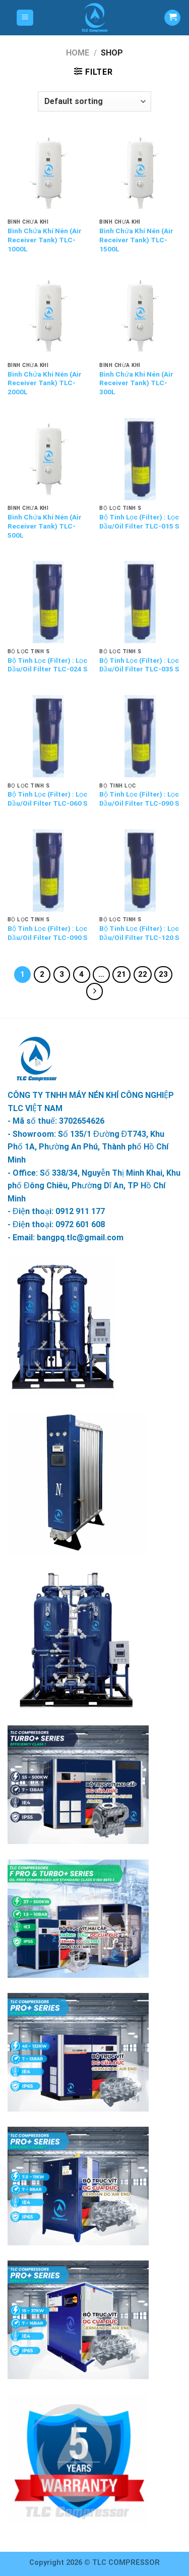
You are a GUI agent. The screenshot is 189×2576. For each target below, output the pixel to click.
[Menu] (25, 18)
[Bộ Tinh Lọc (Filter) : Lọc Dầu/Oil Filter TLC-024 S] (49, 602)
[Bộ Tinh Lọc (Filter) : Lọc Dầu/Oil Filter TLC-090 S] (140, 736)
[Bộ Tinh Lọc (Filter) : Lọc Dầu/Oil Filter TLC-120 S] (140, 870)
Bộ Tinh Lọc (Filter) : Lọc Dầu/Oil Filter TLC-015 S (139, 521)
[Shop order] (94, 101)
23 (163, 974)
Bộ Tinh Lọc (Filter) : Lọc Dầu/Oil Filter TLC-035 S (139, 664)
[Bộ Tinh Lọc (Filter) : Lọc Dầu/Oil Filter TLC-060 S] (49, 736)
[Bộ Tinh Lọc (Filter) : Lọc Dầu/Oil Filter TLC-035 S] (140, 602)
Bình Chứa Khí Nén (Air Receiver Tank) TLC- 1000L (45, 239)
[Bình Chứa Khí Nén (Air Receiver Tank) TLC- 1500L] (140, 173)
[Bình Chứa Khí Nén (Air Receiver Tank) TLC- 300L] (140, 316)
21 (121, 974)
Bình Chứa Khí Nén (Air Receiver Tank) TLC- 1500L (136, 239)
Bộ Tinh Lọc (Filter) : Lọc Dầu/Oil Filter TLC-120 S (139, 932)
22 (142, 974)
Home (77, 53)
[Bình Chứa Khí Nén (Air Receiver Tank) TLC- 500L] (49, 459)
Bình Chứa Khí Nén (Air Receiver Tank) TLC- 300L (136, 383)
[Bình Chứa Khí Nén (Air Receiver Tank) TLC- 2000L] (49, 316)
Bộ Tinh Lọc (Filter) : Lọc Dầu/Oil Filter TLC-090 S (139, 798)
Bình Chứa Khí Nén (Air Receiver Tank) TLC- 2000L (45, 383)
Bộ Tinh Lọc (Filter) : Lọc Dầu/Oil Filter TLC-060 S (47, 798)
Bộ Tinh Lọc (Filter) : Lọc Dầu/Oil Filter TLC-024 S (47, 664)
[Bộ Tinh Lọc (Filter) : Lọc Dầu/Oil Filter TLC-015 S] (140, 459)
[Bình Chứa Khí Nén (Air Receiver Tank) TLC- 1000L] (49, 173)
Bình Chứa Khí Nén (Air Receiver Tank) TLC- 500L (45, 526)
